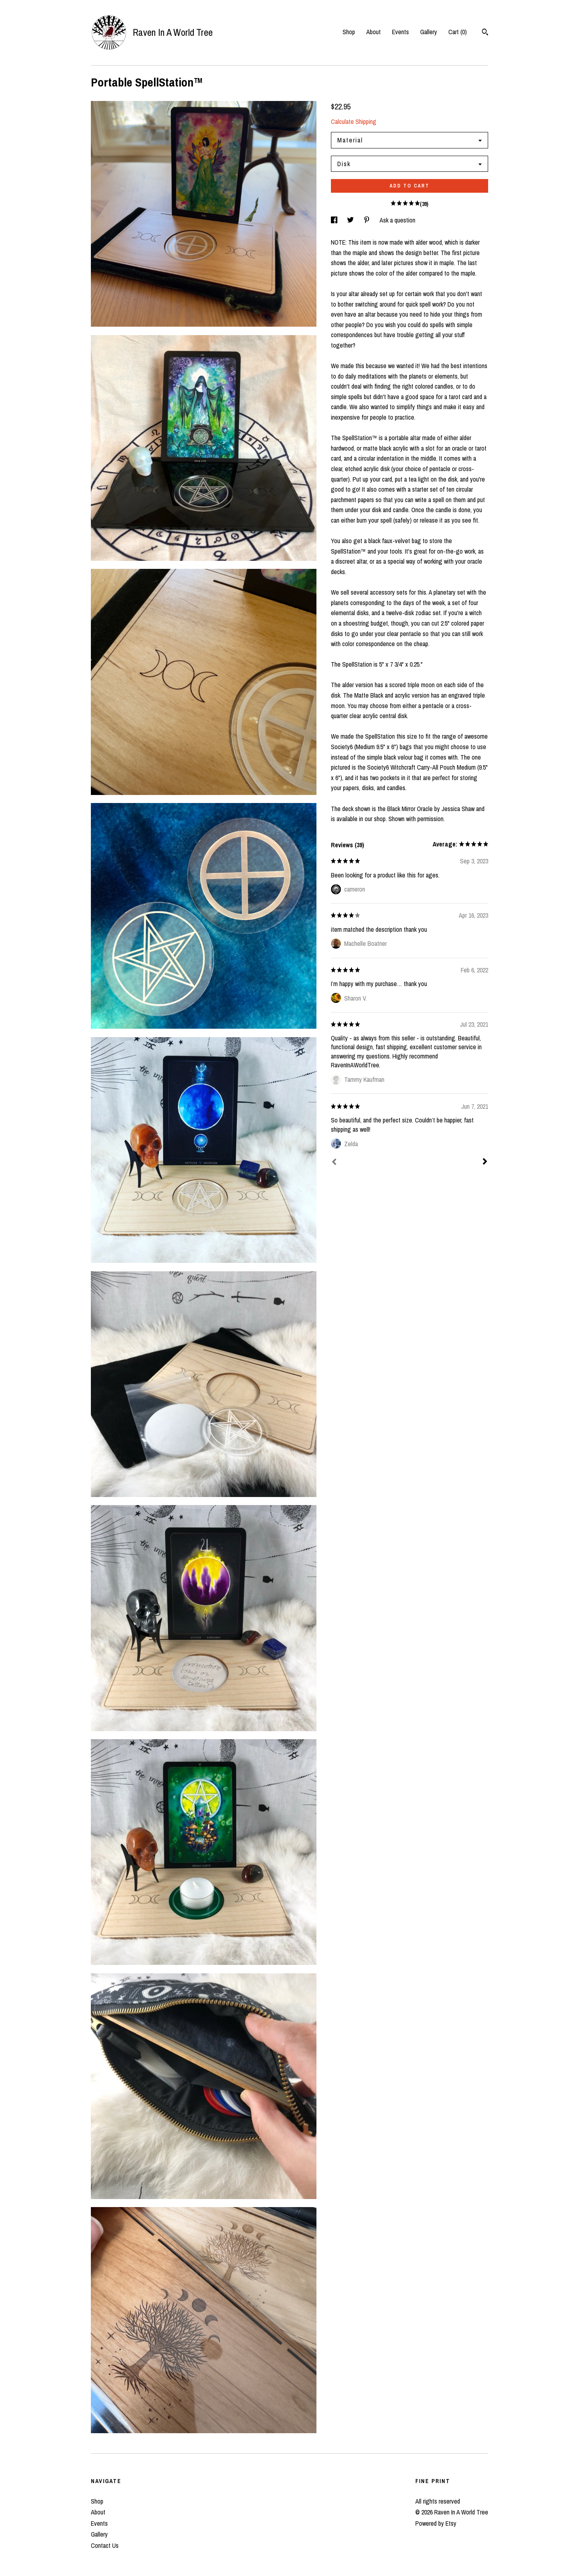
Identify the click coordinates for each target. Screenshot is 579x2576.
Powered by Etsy (435, 2523)
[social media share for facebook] (335, 220)
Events (400, 31)
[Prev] (334, 1162)
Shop (349, 31)
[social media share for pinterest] (367, 220)
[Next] (485, 1162)
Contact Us (105, 2545)
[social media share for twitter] (351, 220)
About (373, 31)
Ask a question (397, 220)
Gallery (428, 31)
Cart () (457, 31)
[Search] (485, 33)
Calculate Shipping (353, 121)
